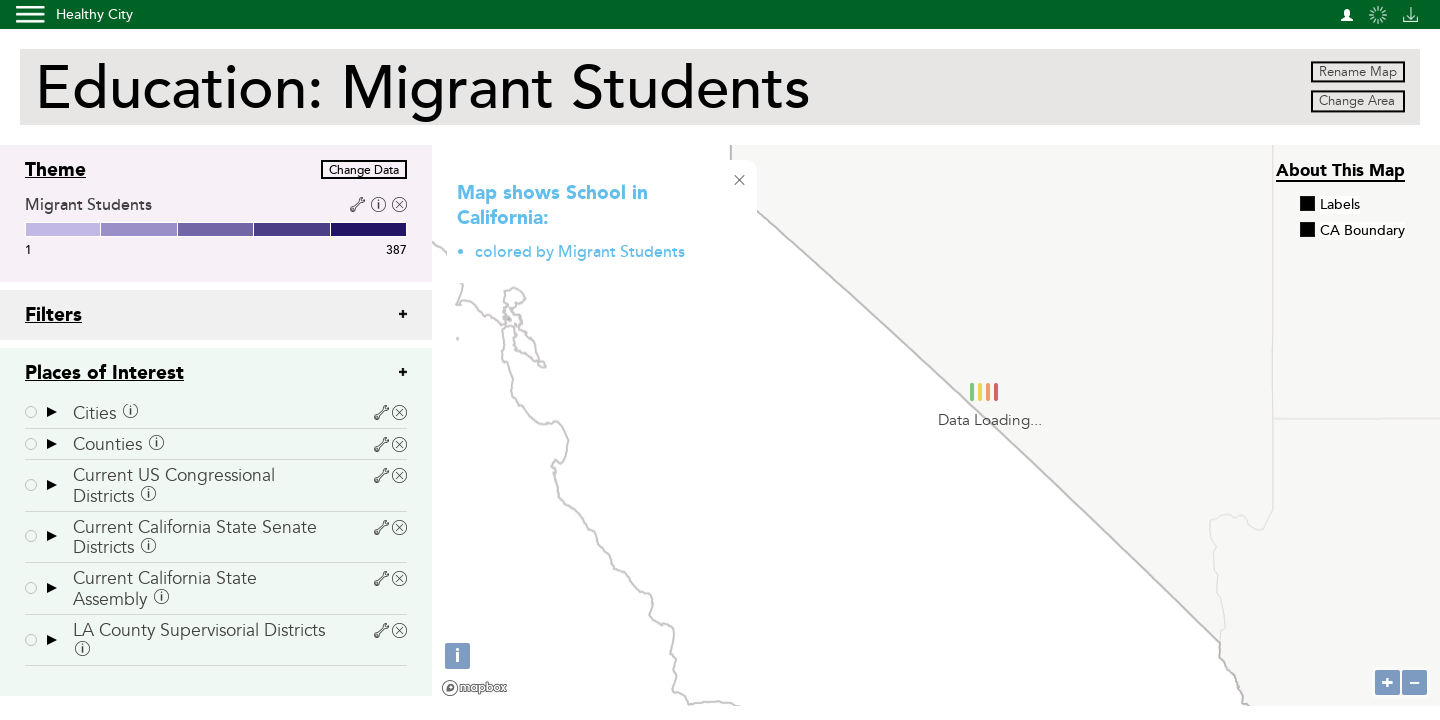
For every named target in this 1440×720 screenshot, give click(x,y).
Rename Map (1358, 72)
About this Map (1340, 170)
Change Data (364, 170)
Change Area (1357, 102)
